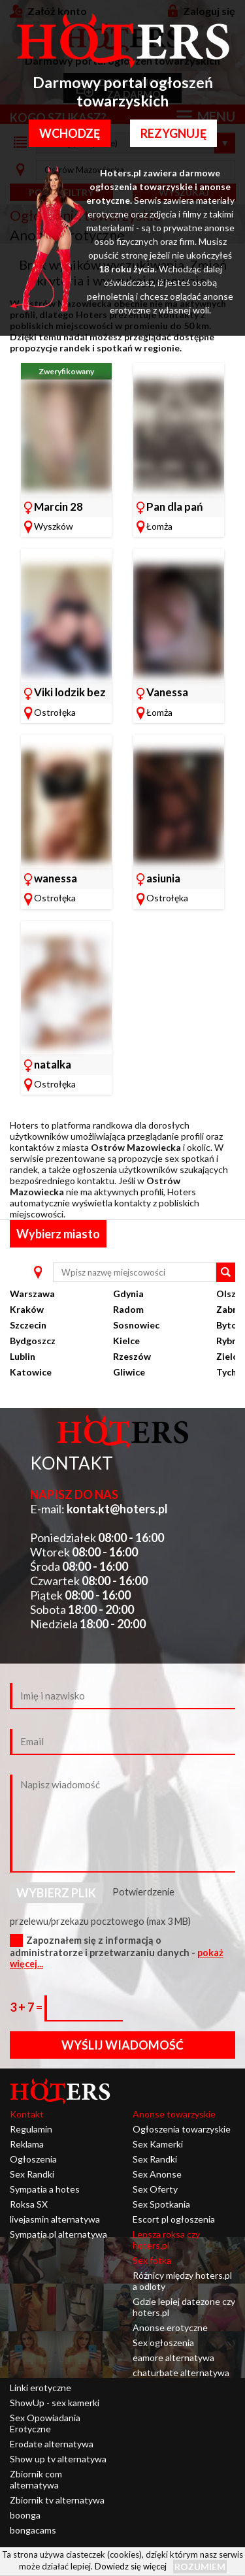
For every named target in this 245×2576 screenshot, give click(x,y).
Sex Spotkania (161, 2204)
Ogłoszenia (33, 2159)
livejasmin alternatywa (55, 2219)
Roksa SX (29, 2204)
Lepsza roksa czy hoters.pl (166, 2240)
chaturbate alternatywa (181, 2372)
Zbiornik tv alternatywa (57, 2499)
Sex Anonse (157, 2174)
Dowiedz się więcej (131, 2566)
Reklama (27, 2143)
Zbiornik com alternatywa (36, 2479)
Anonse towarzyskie (174, 2113)
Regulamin (31, 2128)
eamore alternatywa (173, 2357)
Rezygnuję (173, 133)
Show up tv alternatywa (58, 2458)
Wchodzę (69, 133)
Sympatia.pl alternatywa (58, 2234)
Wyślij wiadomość (122, 2045)
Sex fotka (152, 2260)
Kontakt (27, 2113)
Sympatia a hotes (45, 2189)
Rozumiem (199, 2566)
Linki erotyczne (40, 2387)
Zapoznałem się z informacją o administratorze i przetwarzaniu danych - (116, 1952)
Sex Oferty (155, 2189)
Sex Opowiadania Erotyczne (45, 2423)
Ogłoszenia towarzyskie (182, 2128)
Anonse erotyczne (170, 2327)
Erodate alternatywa (51, 2443)
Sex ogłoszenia (163, 2342)
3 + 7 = (27, 2007)
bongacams (33, 2530)
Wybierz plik (56, 1893)
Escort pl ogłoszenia (174, 2219)
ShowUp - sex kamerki (54, 2402)
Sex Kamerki (158, 2143)
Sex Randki (32, 2174)
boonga (25, 2514)
